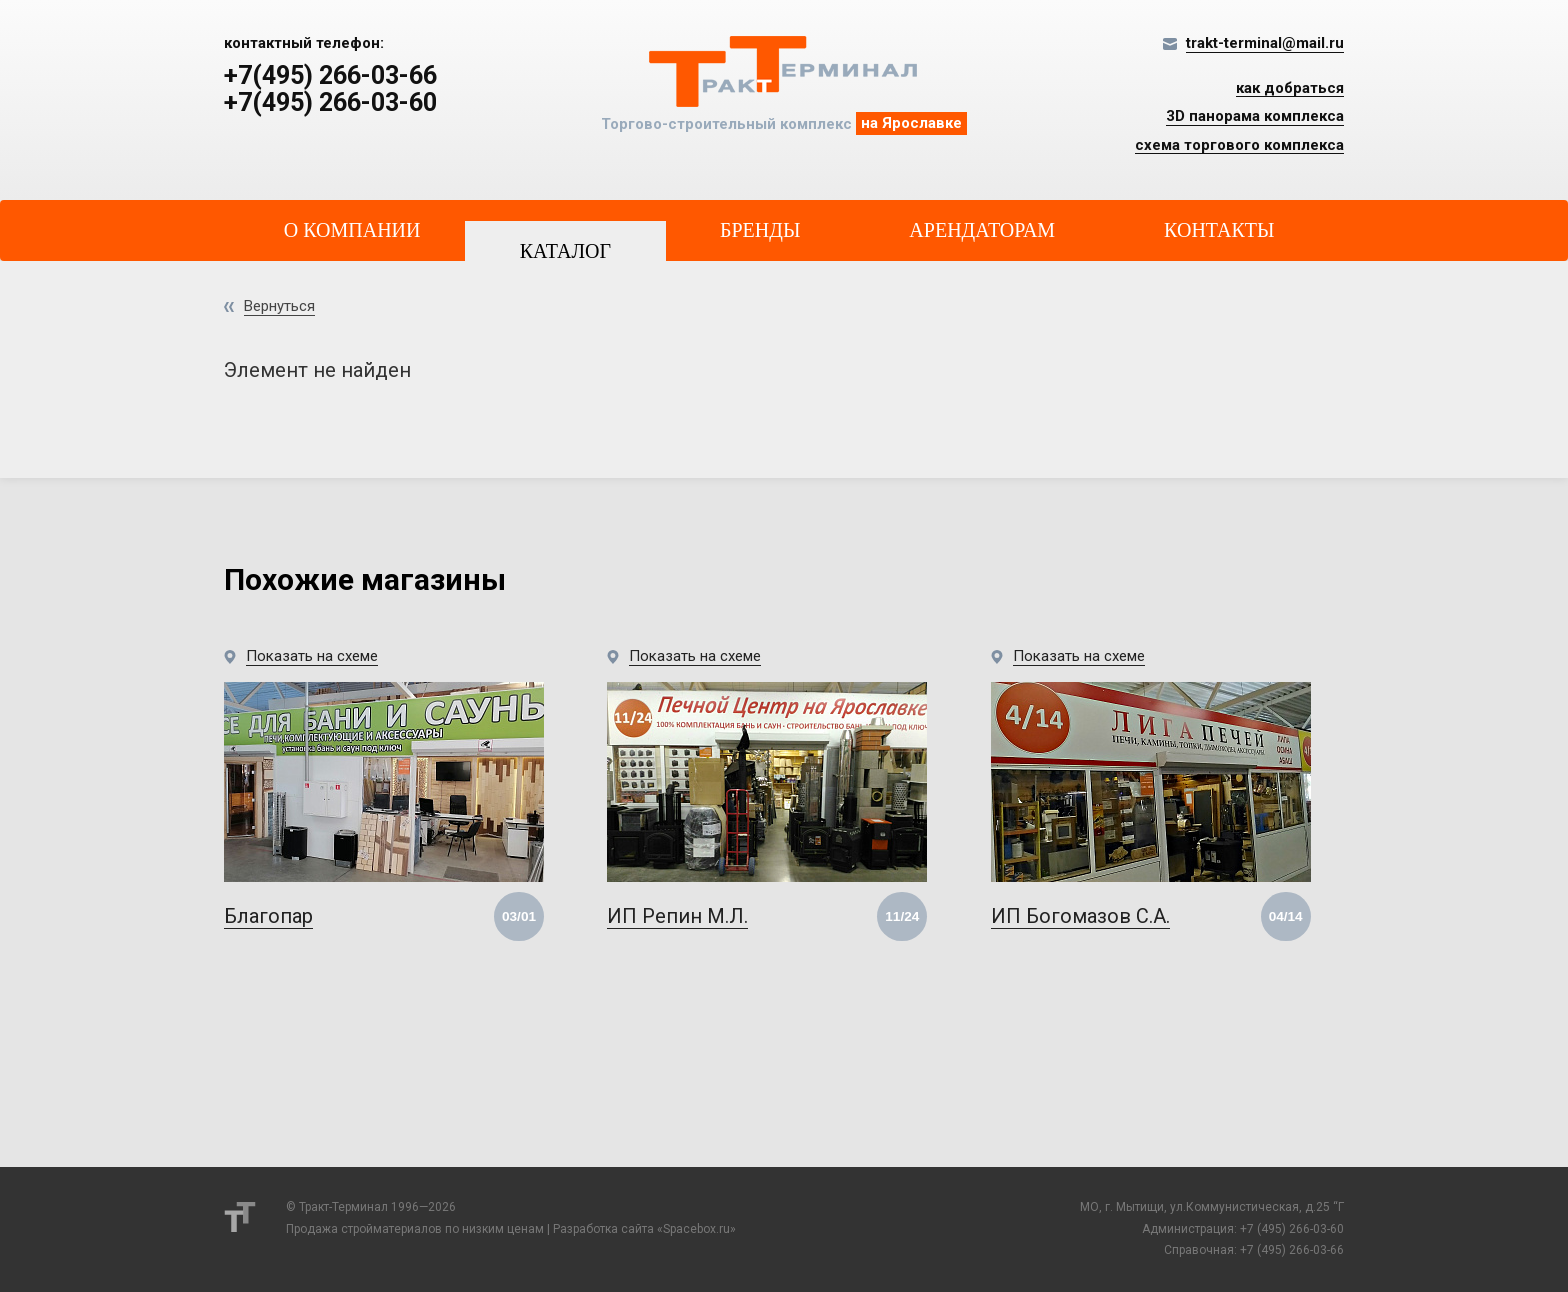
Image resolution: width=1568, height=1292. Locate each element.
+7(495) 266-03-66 (330, 76)
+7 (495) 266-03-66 (1292, 1250)
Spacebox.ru (696, 1229)
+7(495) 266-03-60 (330, 103)
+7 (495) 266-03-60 (1292, 1229)
